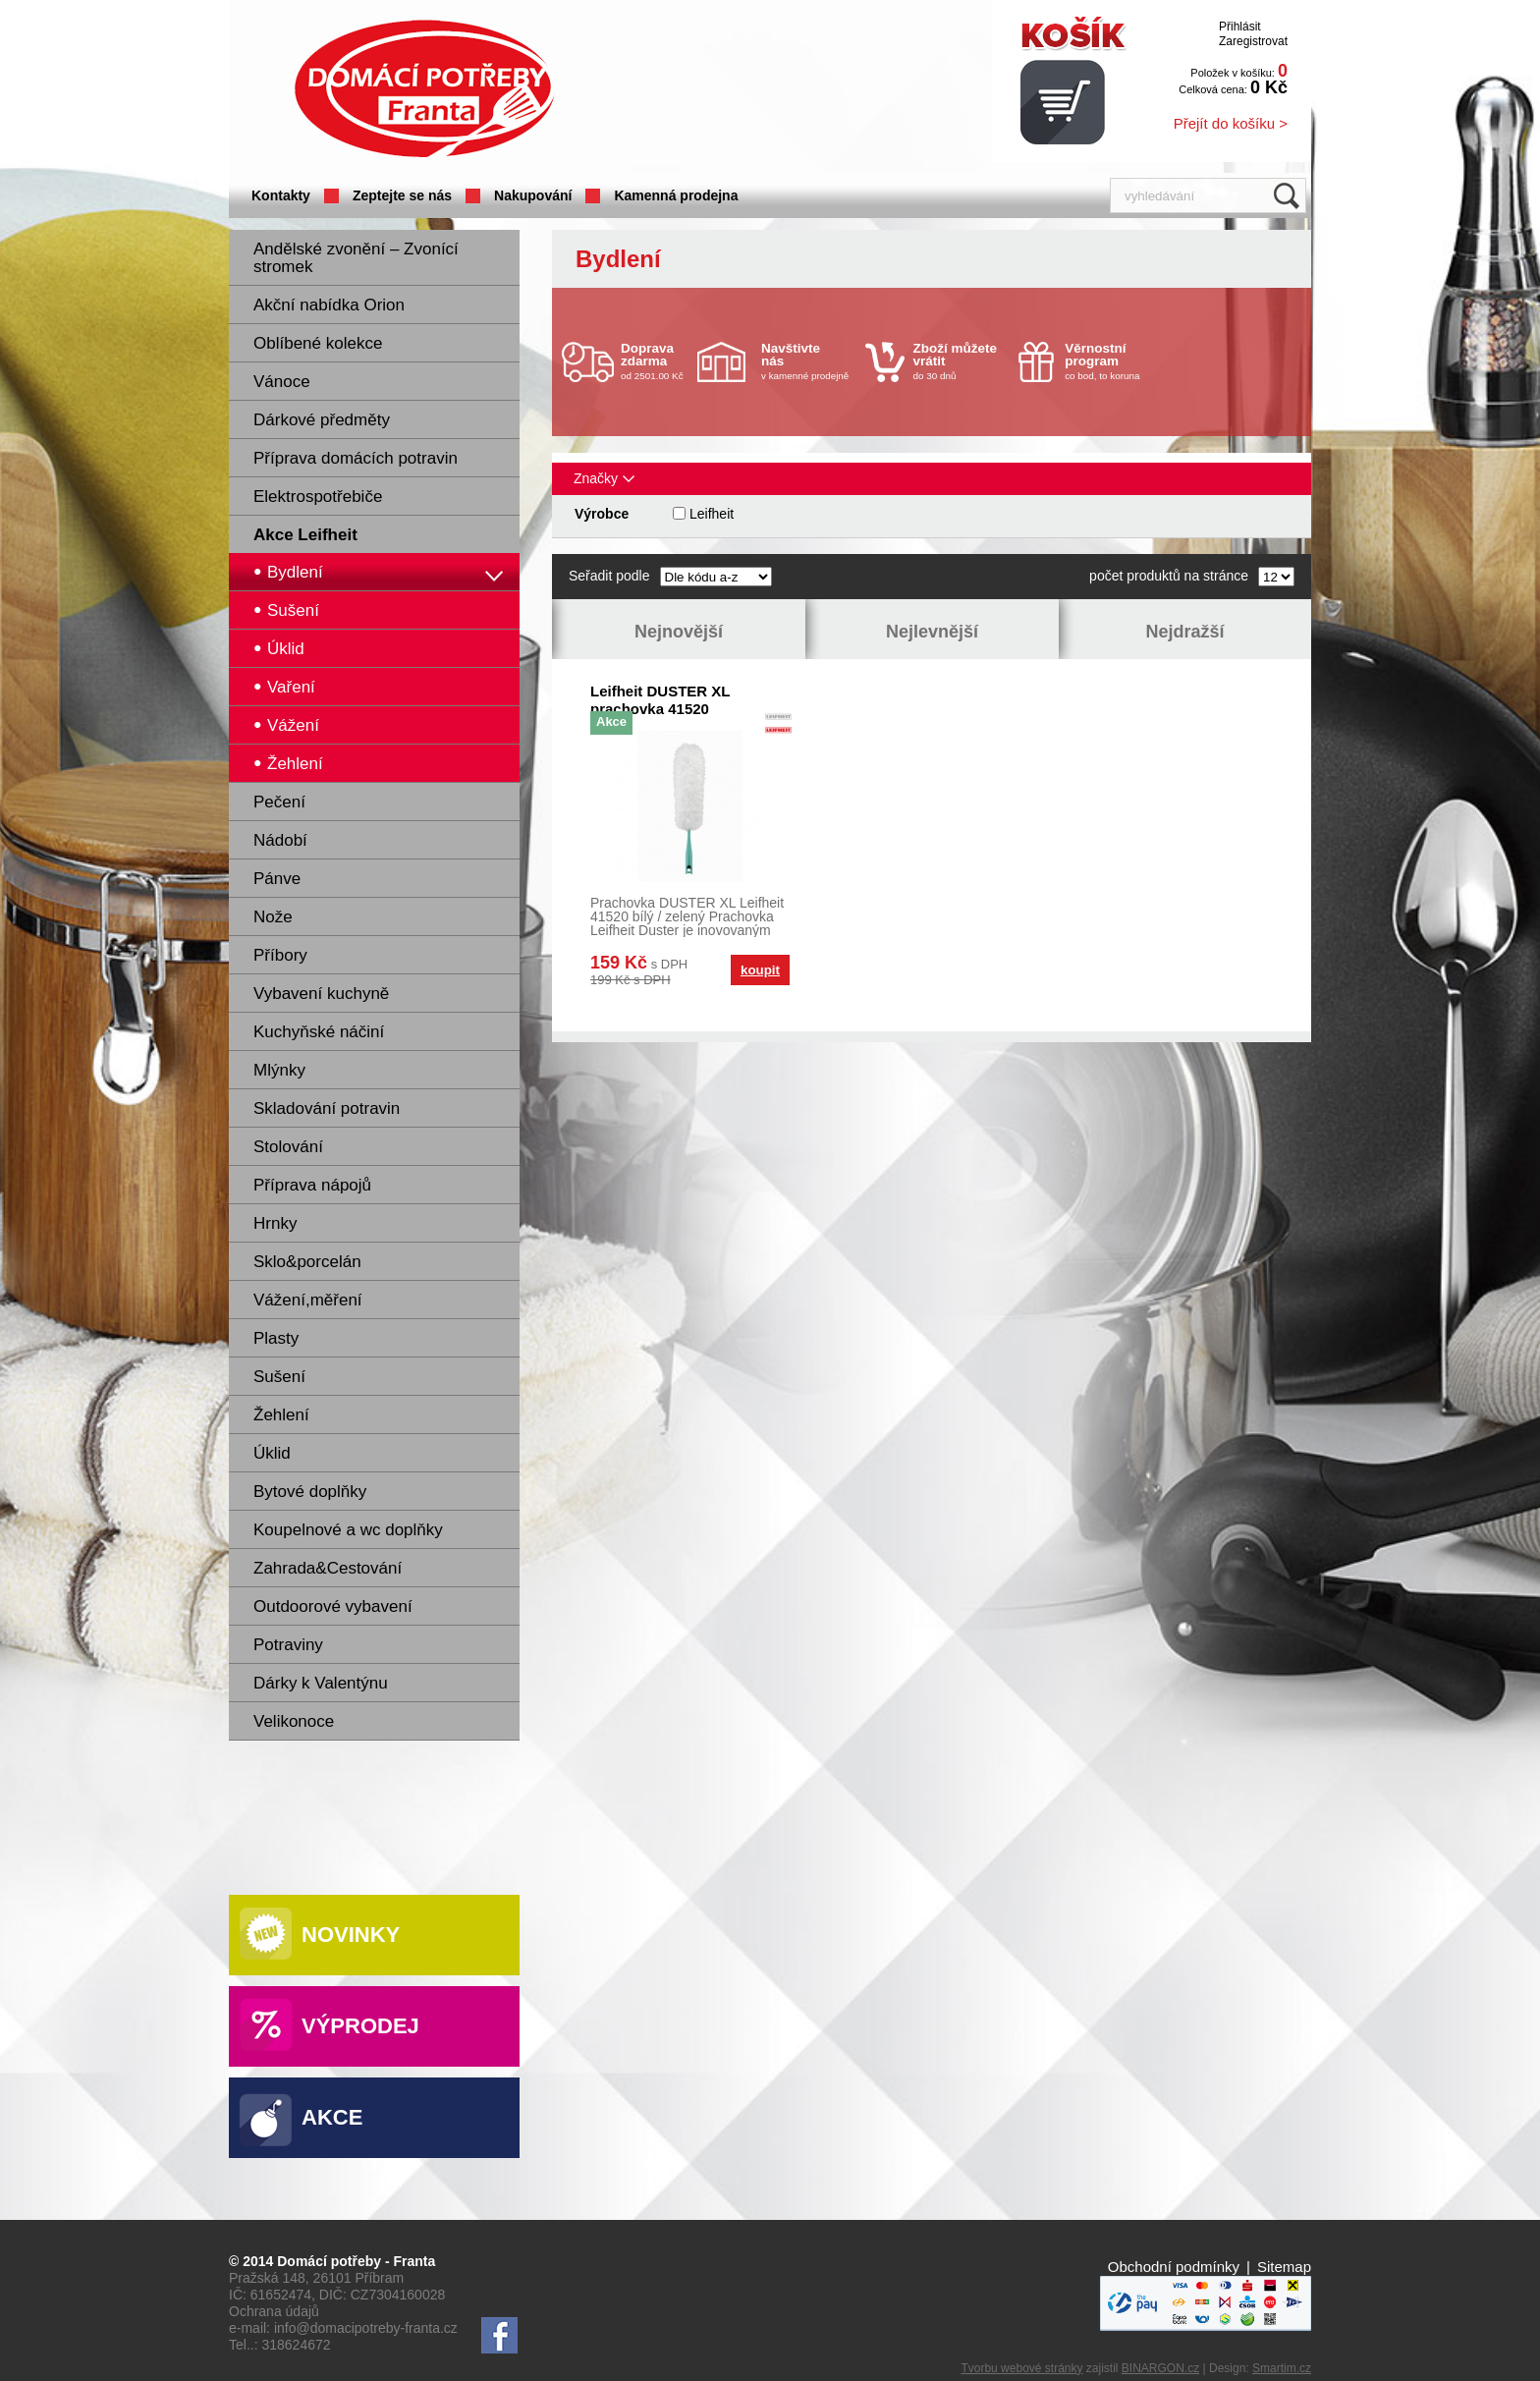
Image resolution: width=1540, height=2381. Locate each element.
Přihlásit (1240, 26)
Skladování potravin (326, 1108)
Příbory (280, 955)
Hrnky (275, 1223)
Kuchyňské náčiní (318, 1032)
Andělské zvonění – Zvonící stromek (356, 258)
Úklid (272, 1453)
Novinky (351, 1934)
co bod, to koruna (1112, 361)
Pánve (277, 878)
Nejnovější (678, 631)
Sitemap (1284, 2266)
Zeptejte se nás (402, 195)
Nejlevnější (932, 631)
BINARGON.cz (1160, 2368)
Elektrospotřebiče (317, 496)
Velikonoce (293, 1721)
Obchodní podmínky (1173, 2266)
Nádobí (280, 840)
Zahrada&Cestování (327, 1568)
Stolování (288, 1146)
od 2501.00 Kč (656, 361)
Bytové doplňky (309, 1491)
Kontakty (280, 195)
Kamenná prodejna (676, 195)
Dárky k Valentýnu (320, 1683)
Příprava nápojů (312, 1185)
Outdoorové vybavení (332, 1606)
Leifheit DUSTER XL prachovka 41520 (660, 700)
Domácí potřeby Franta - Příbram (424, 89)
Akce (332, 2117)
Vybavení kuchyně (321, 993)
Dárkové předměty (321, 420)
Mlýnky (279, 1070)
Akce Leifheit (305, 535)
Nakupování (533, 195)
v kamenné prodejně (808, 361)
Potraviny (288, 1644)
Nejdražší (1184, 631)
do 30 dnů (960, 361)
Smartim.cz (1281, 2368)
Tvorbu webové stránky (1021, 2368)
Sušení (279, 1376)
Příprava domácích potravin (355, 458)
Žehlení (281, 1415)
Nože (273, 917)
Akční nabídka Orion (329, 305)
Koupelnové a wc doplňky (348, 1530)
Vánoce (281, 381)
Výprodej (360, 2026)
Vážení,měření (307, 1300)
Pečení (279, 802)
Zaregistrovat (1253, 41)
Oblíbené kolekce (317, 343)
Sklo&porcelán (307, 1261)
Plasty (276, 1338)
